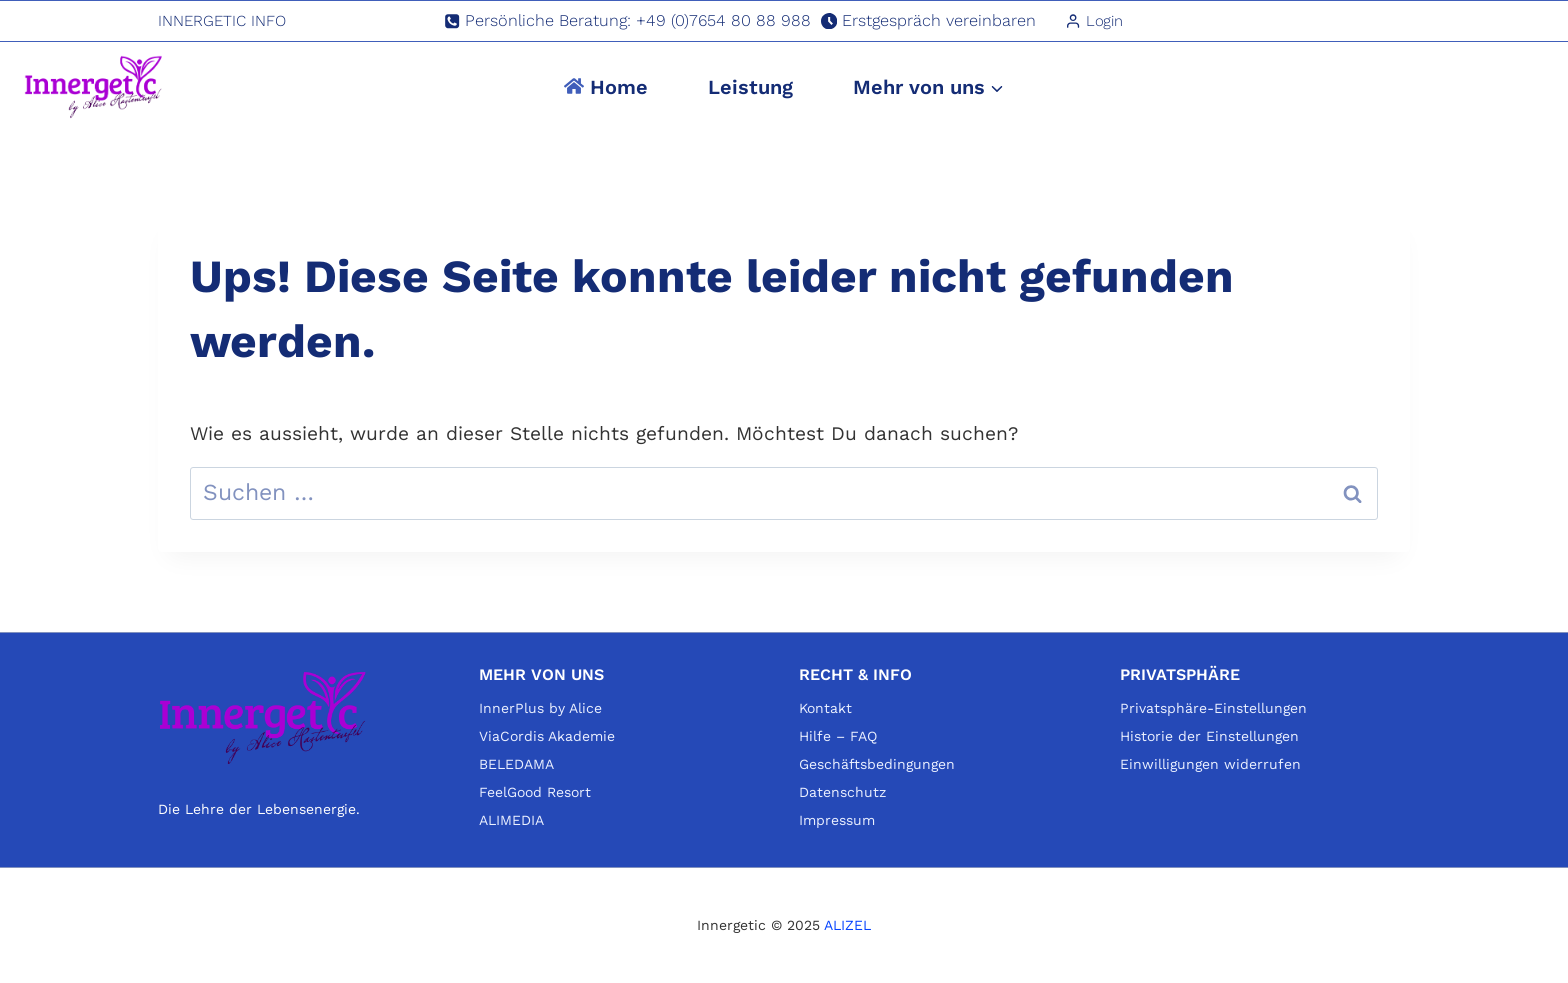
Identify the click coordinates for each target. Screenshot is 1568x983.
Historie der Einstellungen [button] (1209, 736)
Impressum (837, 820)
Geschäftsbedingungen (877, 764)
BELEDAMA (516, 764)
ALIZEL (847, 925)
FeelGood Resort (535, 792)
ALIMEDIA (511, 820)
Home (606, 87)
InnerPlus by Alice (540, 708)
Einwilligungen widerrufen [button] (1210, 764)
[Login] (1094, 21)
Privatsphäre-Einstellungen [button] (1213, 708)
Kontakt (825, 708)
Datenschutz (842, 792)
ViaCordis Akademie (547, 736)
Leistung (750, 87)
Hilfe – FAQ (838, 736)
